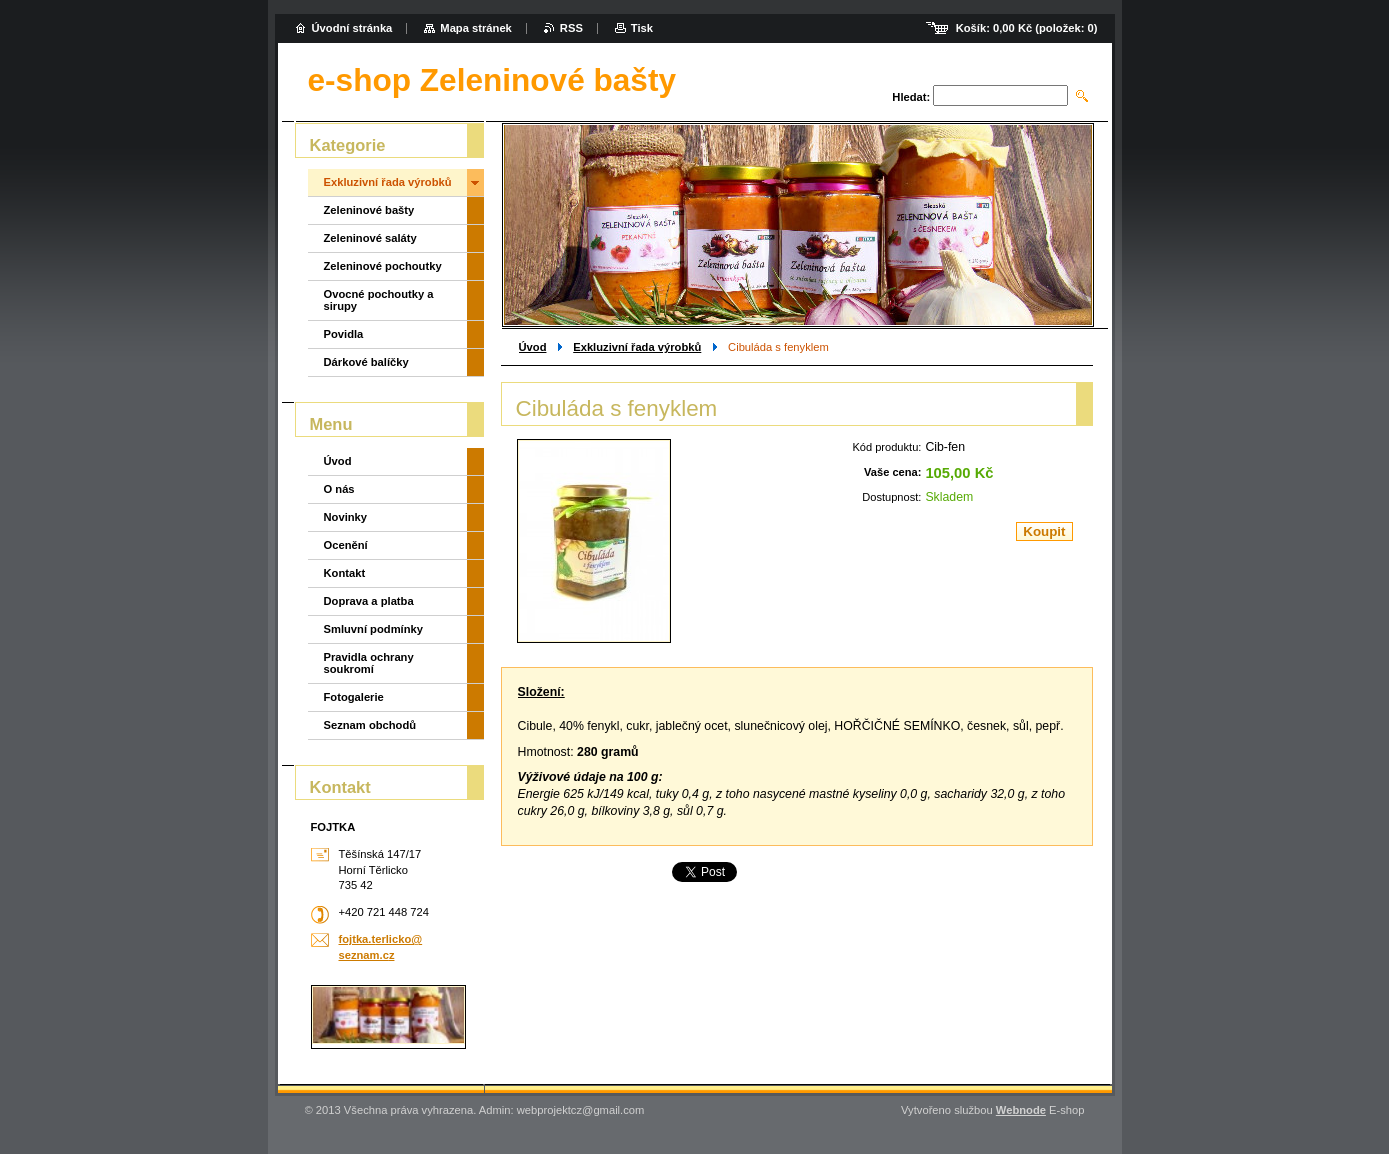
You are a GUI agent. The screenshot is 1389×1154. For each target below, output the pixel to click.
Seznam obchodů (370, 725)
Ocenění (346, 545)
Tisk (642, 28)
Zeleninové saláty (370, 238)
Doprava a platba (369, 601)
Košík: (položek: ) (1027, 28)
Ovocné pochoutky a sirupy (379, 300)
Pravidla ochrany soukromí (369, 663)
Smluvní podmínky (373, 629)
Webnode (1021, 1110)
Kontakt (345, 573)
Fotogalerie (354, 697)
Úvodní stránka (352, 28)
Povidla (344, 334)
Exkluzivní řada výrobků (637, 347)
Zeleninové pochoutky (383, 266)
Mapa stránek (476, 28)
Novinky (346, 517)
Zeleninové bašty (369, 210)
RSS (571, 28)
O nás (339, 489)
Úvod (533, 347)
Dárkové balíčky (366, 362)
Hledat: (911, 97)
